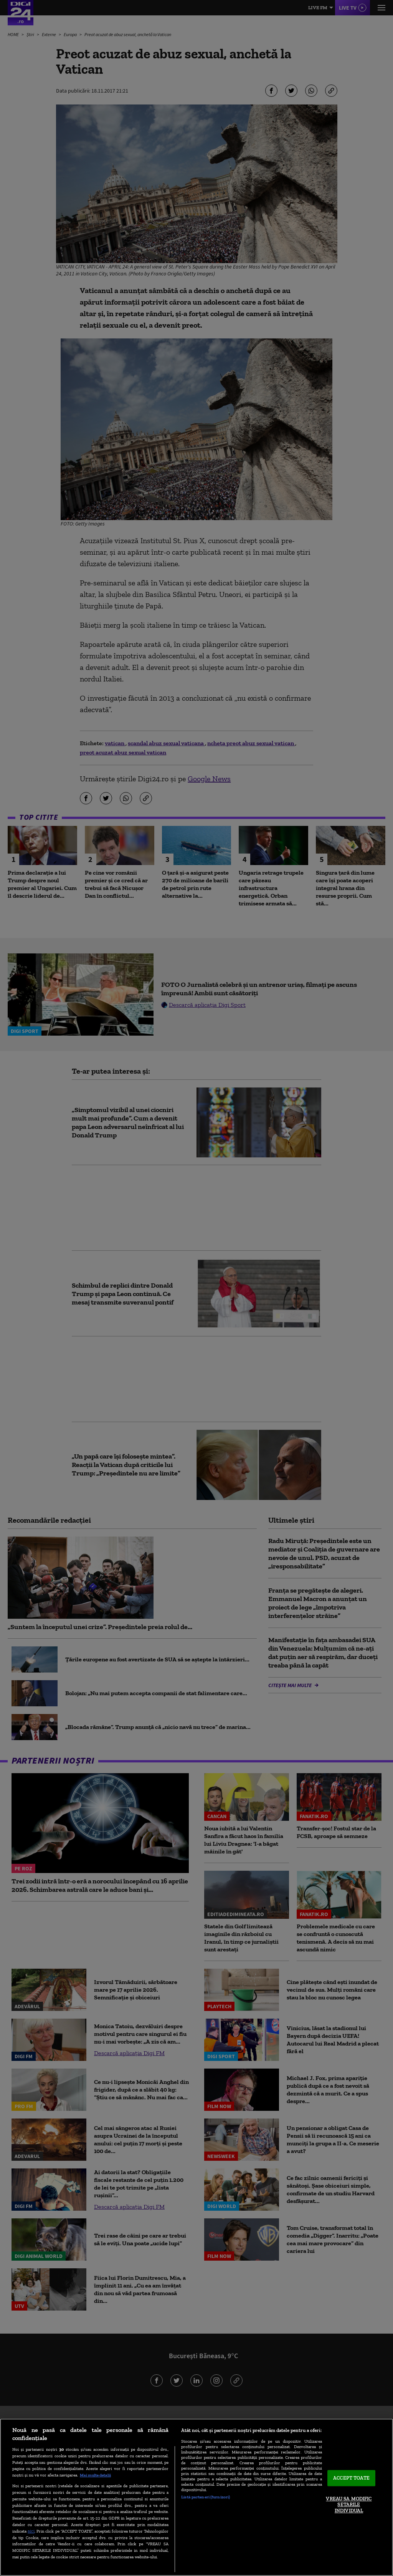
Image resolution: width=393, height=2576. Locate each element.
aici (31, 2531)
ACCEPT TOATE (351, 2478)
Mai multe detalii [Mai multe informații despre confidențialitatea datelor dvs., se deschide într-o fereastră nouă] (95, 2475)
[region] (196, 2497)
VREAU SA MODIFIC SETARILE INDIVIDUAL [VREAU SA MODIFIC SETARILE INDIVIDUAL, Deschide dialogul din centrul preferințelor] (349, 2504)
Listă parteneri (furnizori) (205, 2497)
